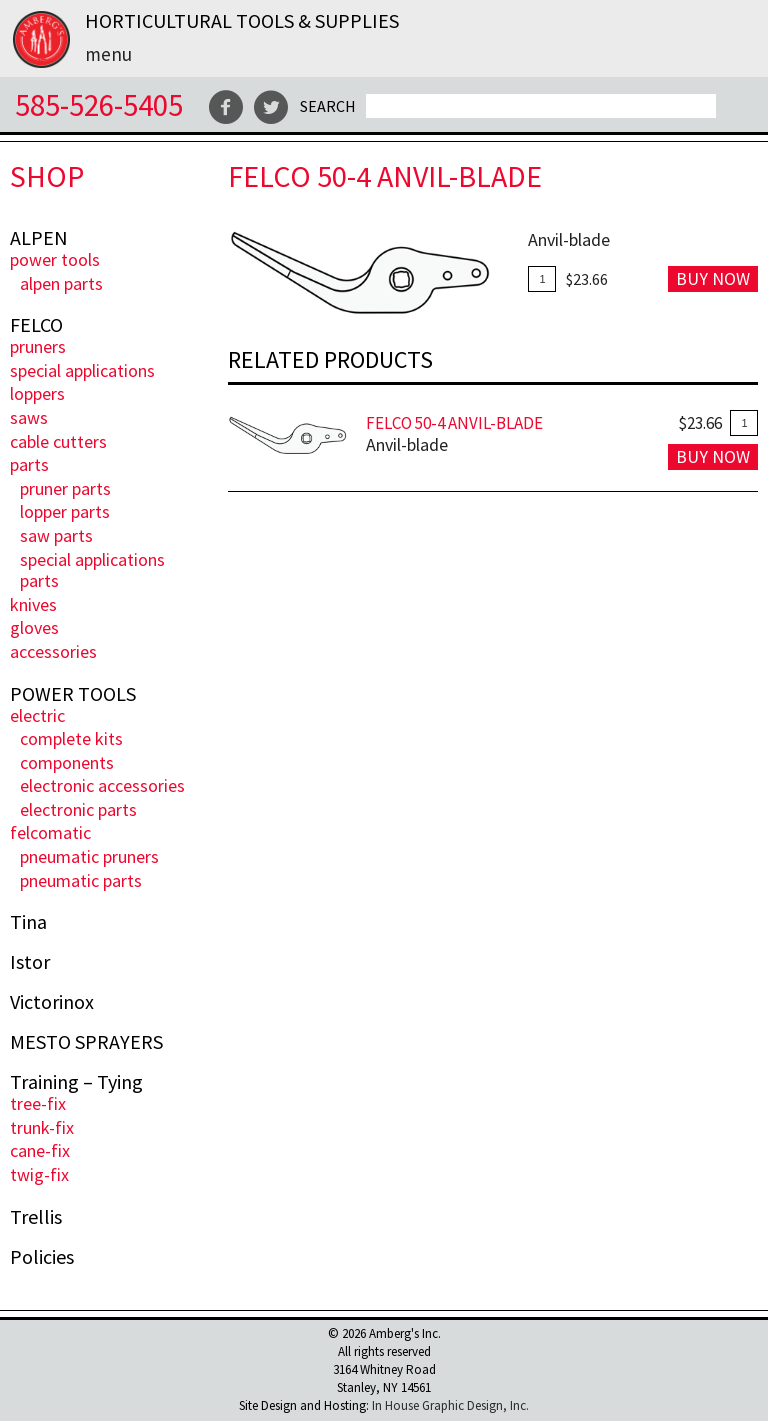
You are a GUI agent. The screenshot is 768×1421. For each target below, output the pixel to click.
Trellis (36, 1217)
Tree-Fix (38, 1103)
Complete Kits (71, 738)
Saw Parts (56, 535)
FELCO (36, 325)
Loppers (37, 393)
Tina (28, 922)
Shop (47, 176)
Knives (33, 604)
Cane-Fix (40, 1150)
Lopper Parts (65, 511)
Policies (42, 1257)
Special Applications (82, 370)
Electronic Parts (78, 809)
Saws (29, 417)
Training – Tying (76, 1082)
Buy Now (713, 278)
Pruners (38, 346)
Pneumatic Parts (81, 880)
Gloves (34, 627)
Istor (30, 962)
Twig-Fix (39, 1174)
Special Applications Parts (92, 570)
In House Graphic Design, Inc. (450, 1405)
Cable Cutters (58, 441)
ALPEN (39, 238)
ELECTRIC (37, 715)
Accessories (53, 651)
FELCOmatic (50, 832)
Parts (29, 464)
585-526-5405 (99, 104)
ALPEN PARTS (61, 283)
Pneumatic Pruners (89, 856)
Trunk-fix (42, 1127)
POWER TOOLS (55, 259)
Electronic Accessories (102, 785)
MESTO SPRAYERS (86, 1042)
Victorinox (52, 1002)
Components (67, 762)
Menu (108, 54)
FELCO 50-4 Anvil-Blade (454, 423)
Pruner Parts (65, 488)
